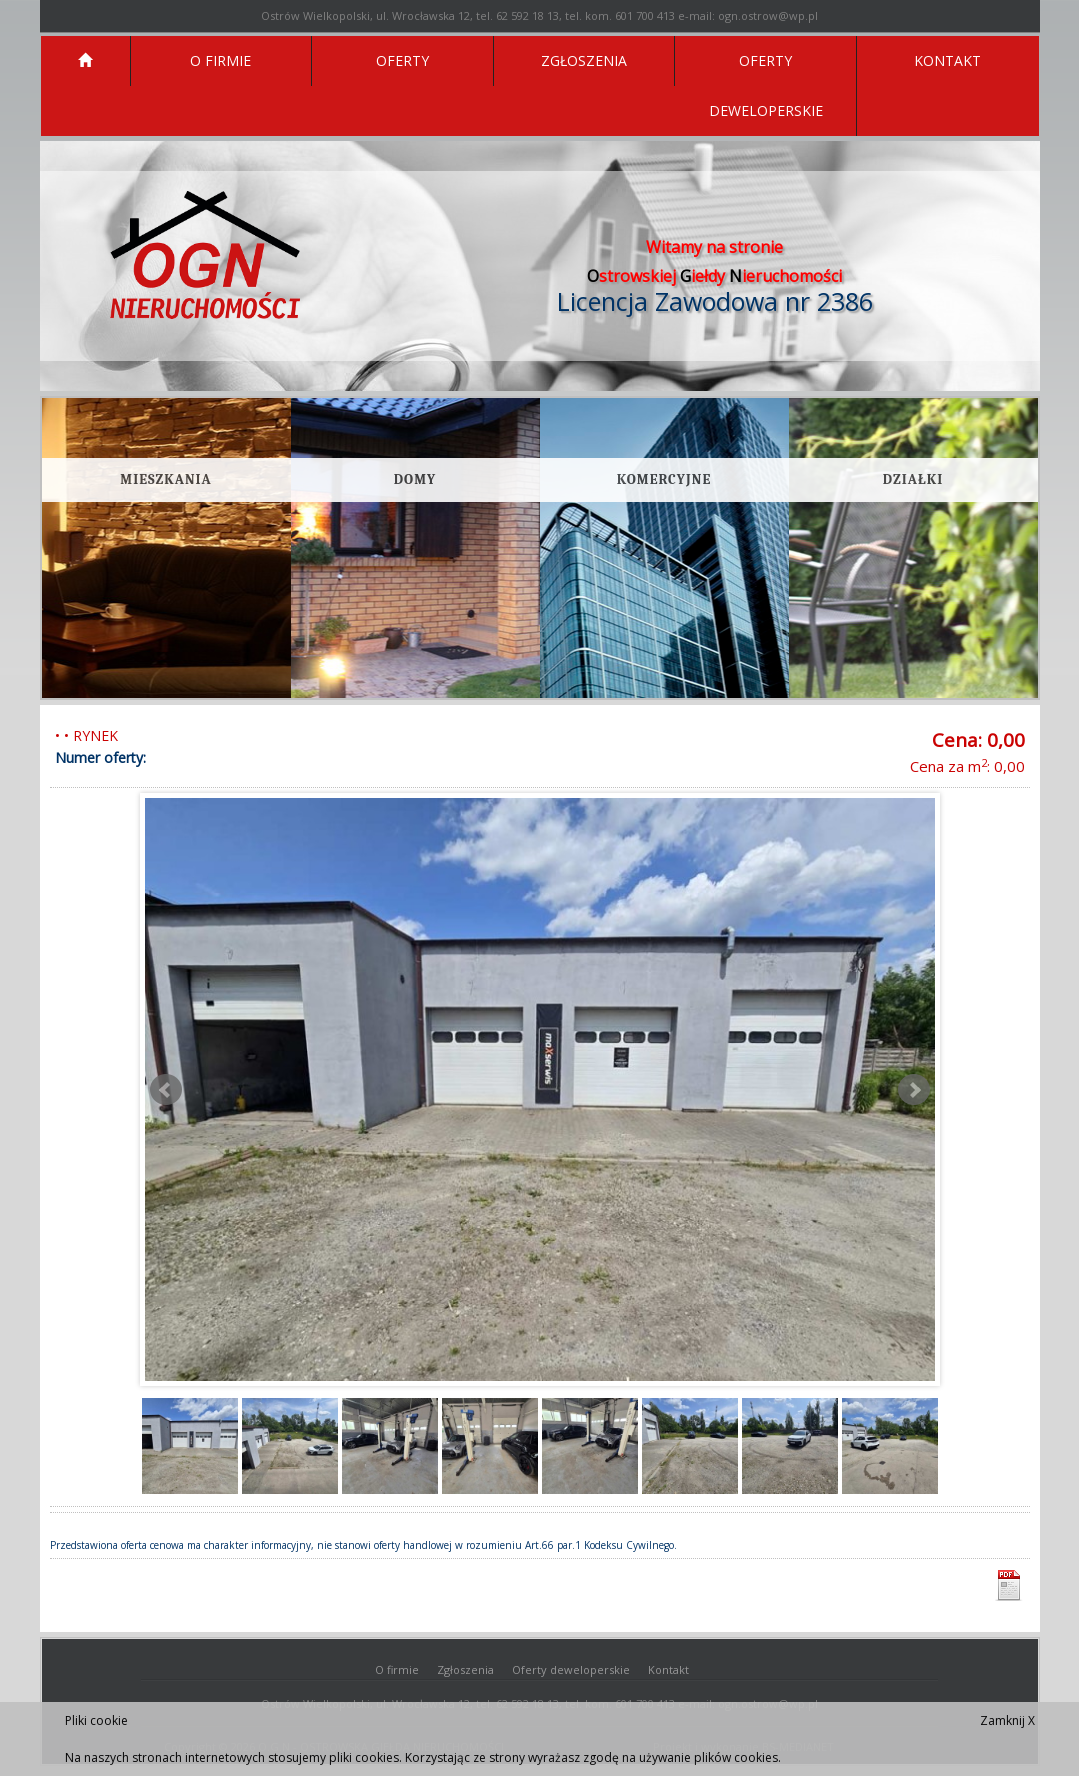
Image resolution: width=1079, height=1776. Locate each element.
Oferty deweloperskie (571, 1669)
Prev (166, 1090)
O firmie (397, 1669)
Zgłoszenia (465, 1669)
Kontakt (668, 1669)
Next (914, 1090)
